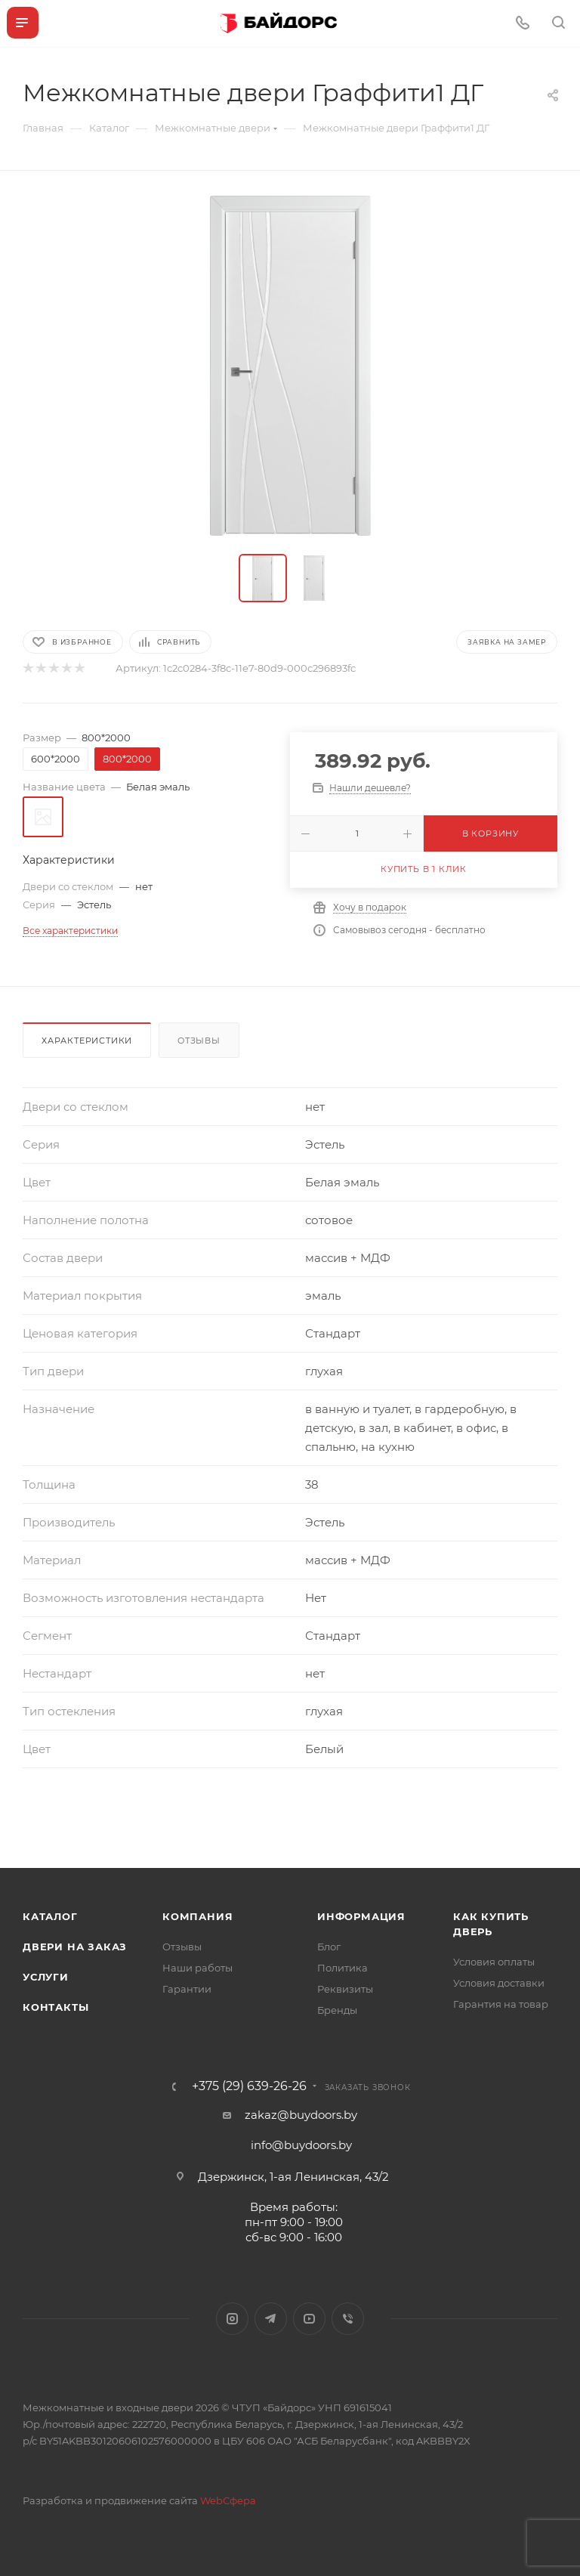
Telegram (271, 2318)
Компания (197, 1916)
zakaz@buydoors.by (301, 2114)
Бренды (337, 2010)
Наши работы (197, 1968)
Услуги (46, 1977)
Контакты (55, 2007)
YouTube (309, 2318)
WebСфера (228, 2500)
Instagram (232, 2318)
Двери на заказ (75, 1947)
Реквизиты (345, 1989)
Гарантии (186, 1989)
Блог (329, 1947)
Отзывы (199, 1040)
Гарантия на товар (500, 2004)
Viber (348, 2318)
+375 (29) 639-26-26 (249, 2086)
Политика (342, 1968)
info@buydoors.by (301, 2145)
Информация (361, 1916)
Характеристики (87, 1040)
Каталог (50, 1916)
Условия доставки (499, 1983)
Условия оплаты (494, 1962)
